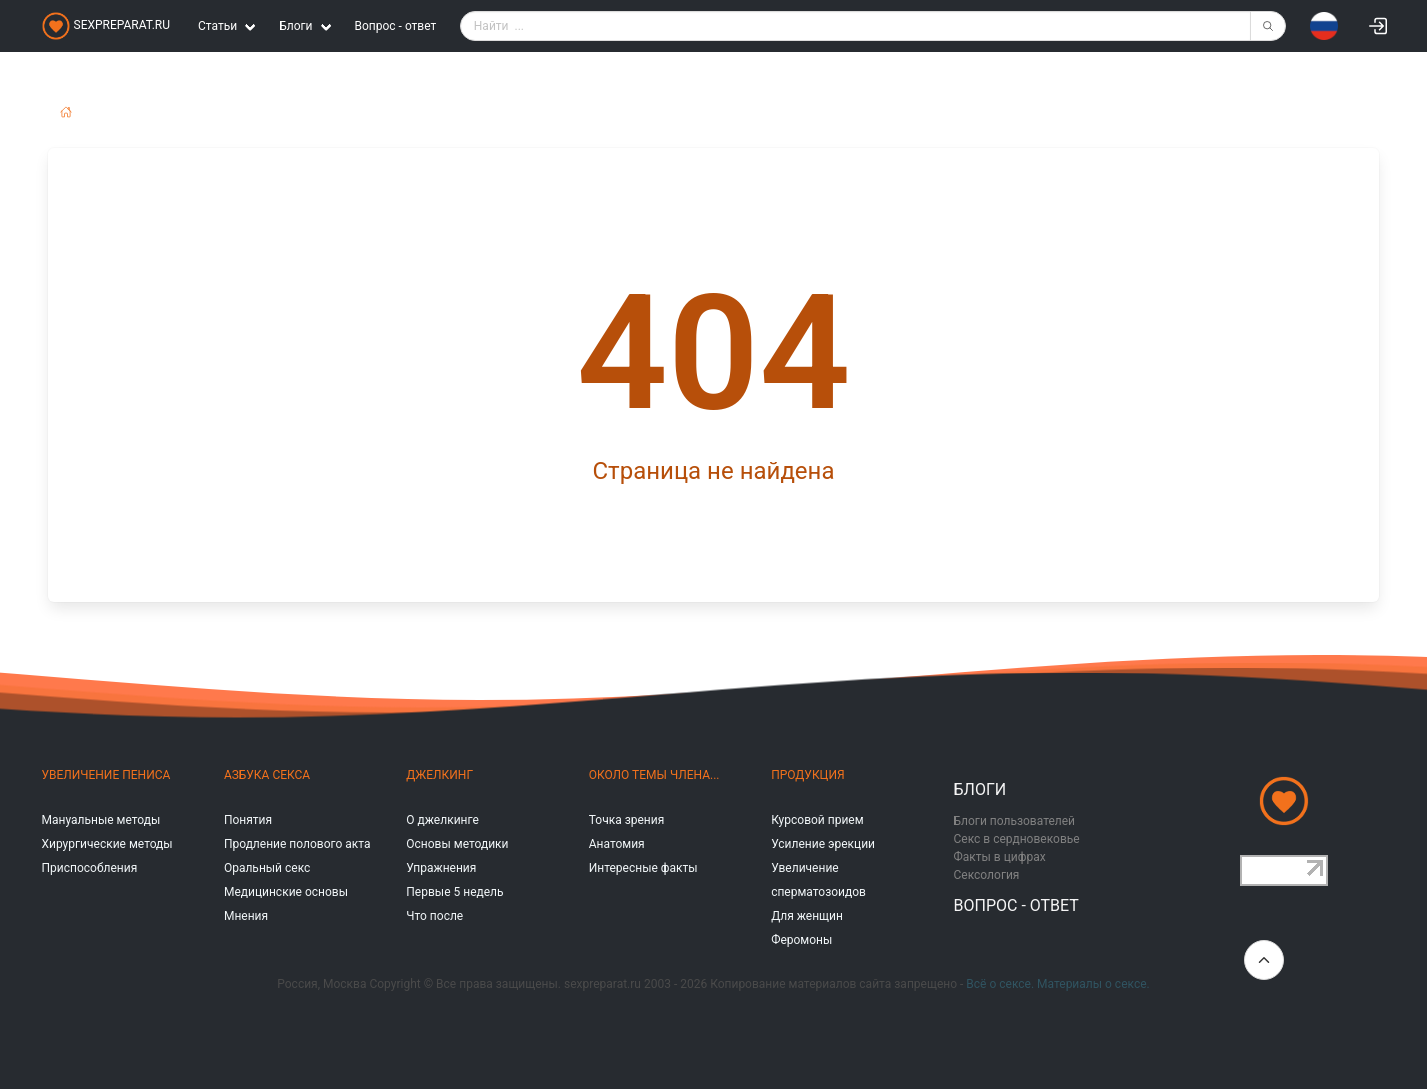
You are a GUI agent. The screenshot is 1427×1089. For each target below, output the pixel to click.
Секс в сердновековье (1017, 839)
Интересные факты (643, 868)
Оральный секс (267, 868)
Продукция (807, 775)
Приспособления (90, 868)
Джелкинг (439, 775)
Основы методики (457, 844)
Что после (434, 916)
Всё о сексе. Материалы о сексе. (1057, 984)
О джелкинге (442, 820)
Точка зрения (627, 820)
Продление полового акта (297, 844)
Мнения (246, 916)
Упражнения (441, 868)
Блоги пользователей (1015, 821)
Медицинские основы (286, 892)
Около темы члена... (654, 775)
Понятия (248, 820)
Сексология (987, 875)
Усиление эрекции (823, 844)
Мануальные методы (101, 820)
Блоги (980, 789)
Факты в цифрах (1000, 857)
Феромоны (801, 940)
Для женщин (807, 916)
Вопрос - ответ (396, 26)
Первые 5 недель (454, 892)
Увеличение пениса (106, 775)
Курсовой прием (817, 820)
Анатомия (617, 844)
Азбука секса (267, 775)
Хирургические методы (107, 844)
